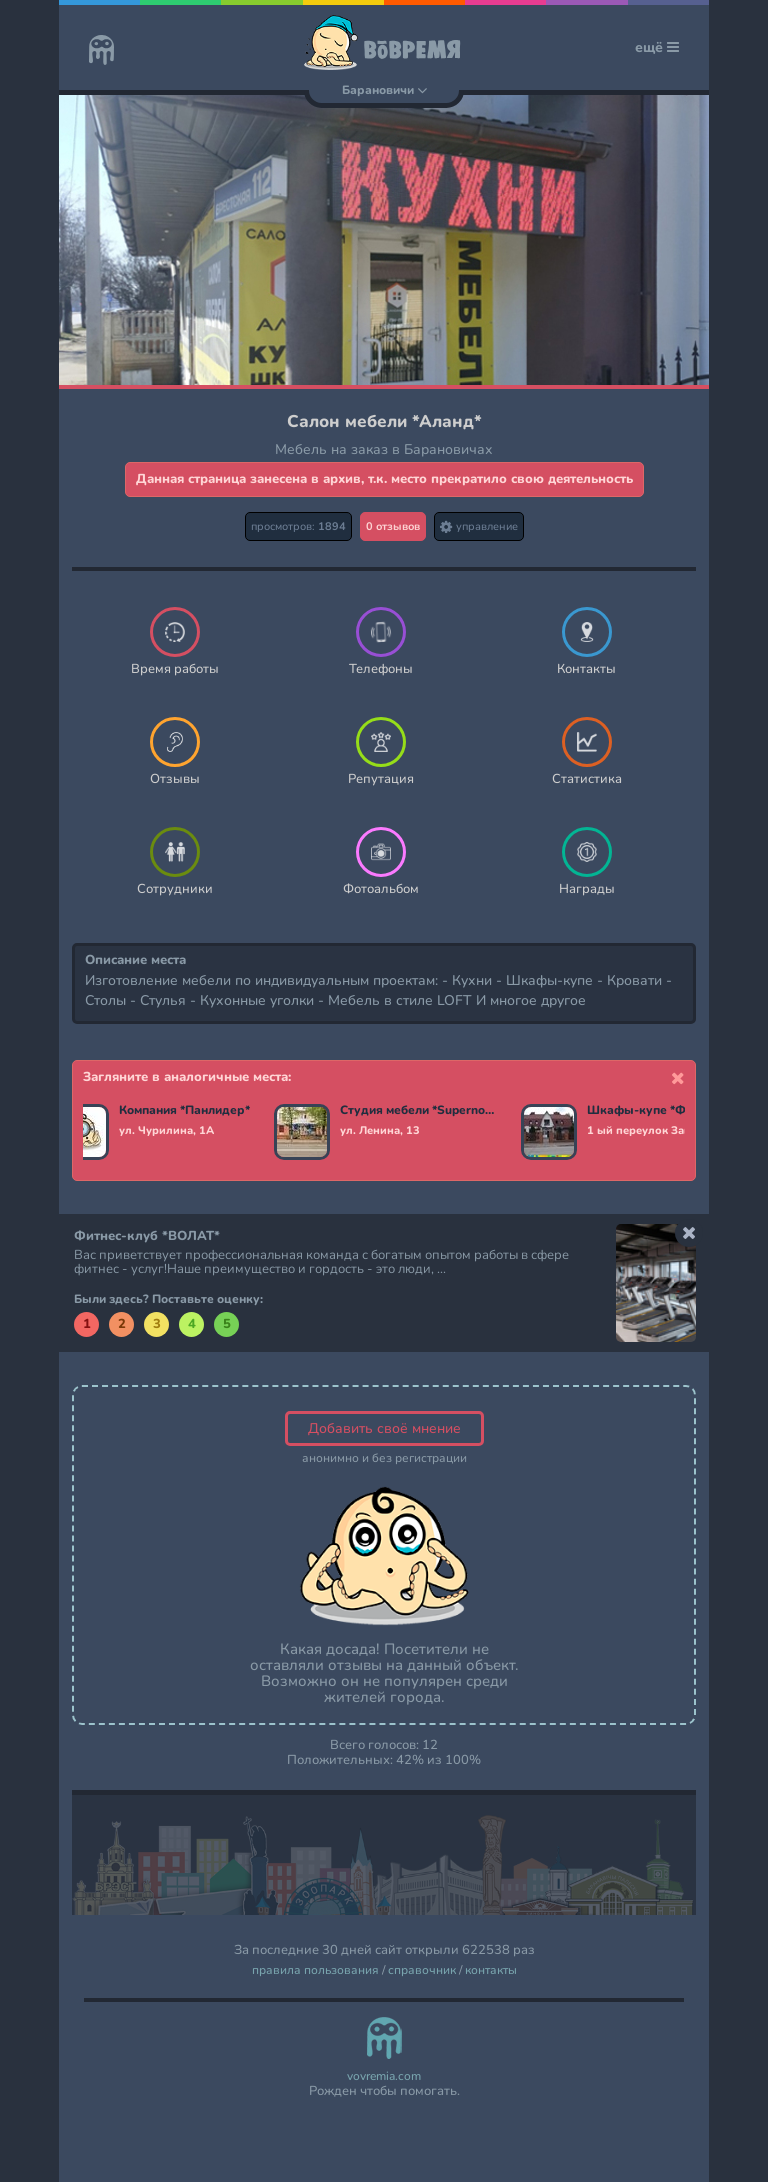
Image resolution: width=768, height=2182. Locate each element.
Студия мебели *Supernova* (418, 1111)
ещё (657, 47)
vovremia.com (384, 2076)
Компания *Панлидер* (184, 1111)
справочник (422, 1970)
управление (479, 526)
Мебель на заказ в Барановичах (384, 449)
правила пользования (315, 1970)
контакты (491, 1970)
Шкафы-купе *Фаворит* (660, 1111)
